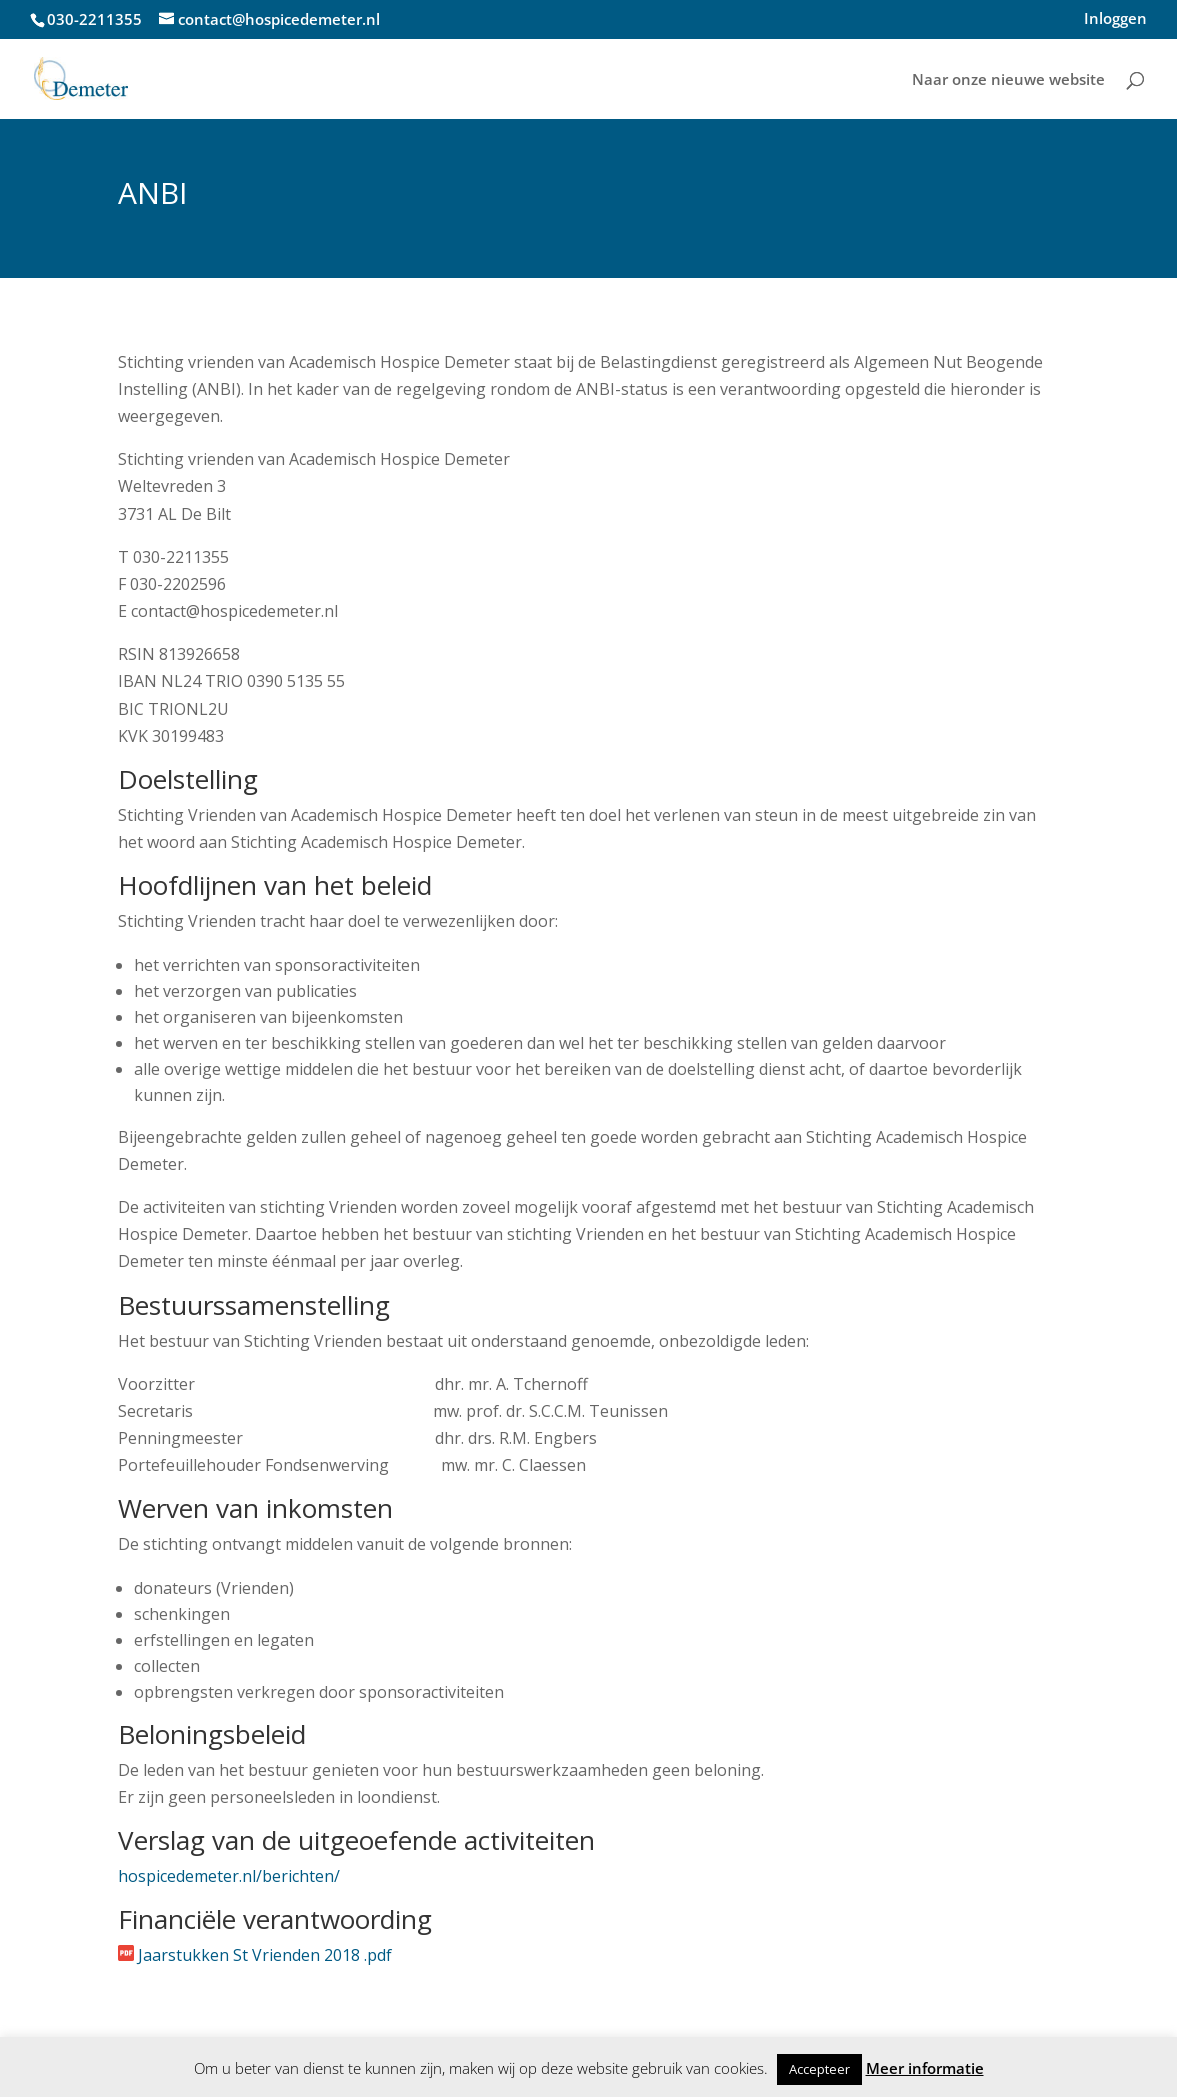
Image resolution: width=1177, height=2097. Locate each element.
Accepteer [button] (819, 2069)
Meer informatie (925, 2068)
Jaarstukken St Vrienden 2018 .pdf (265, 1955)
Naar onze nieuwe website (1008, 80)
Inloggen (1115, 19)
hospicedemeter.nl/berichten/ (229, 1876)
